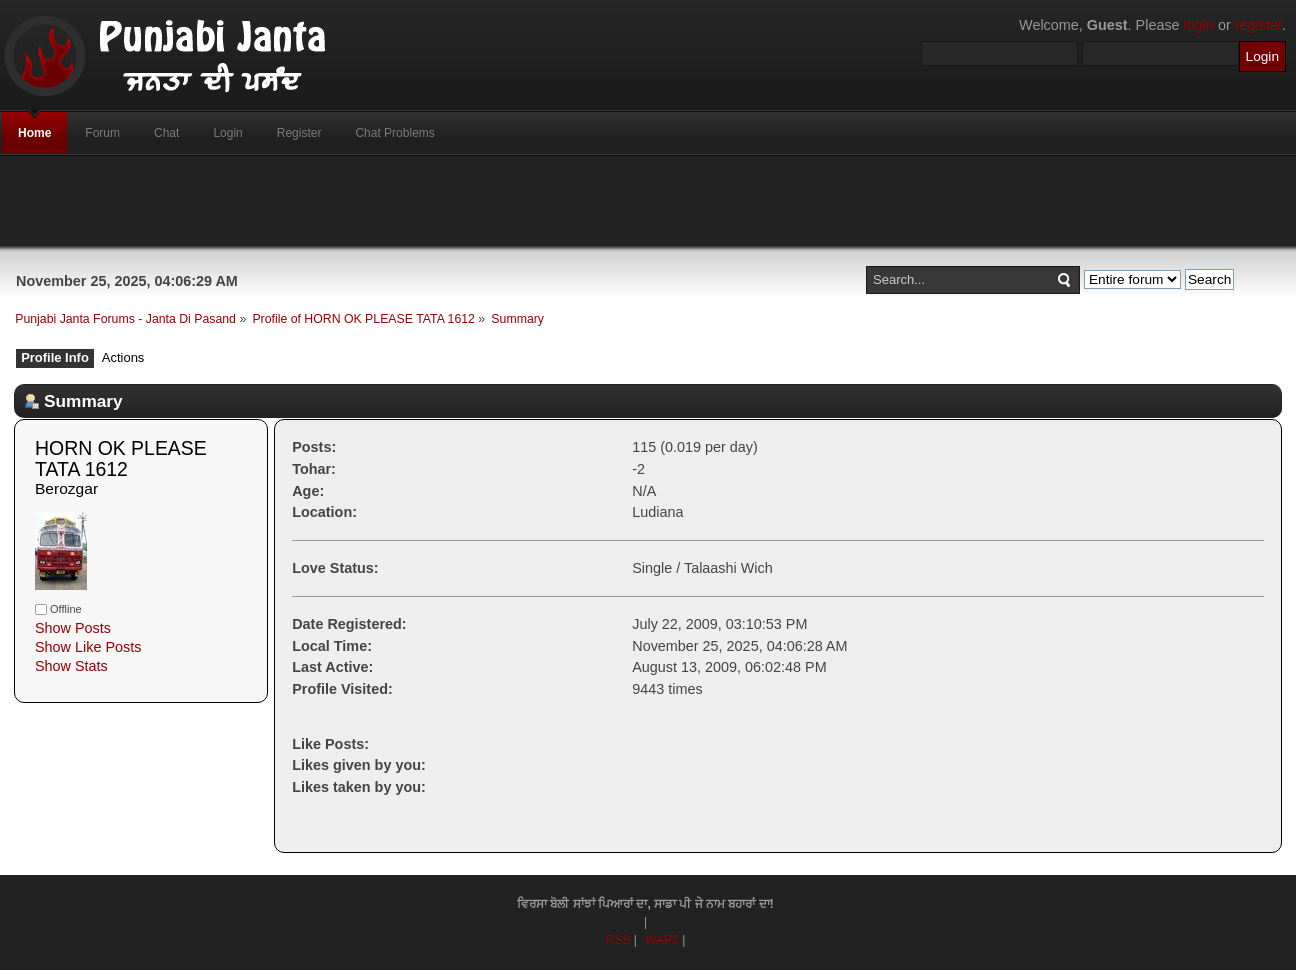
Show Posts (73, 628)
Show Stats (71, 666)
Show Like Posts (88, 647)
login (1199, 25)
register (1258, 25)
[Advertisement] (648, 201)
